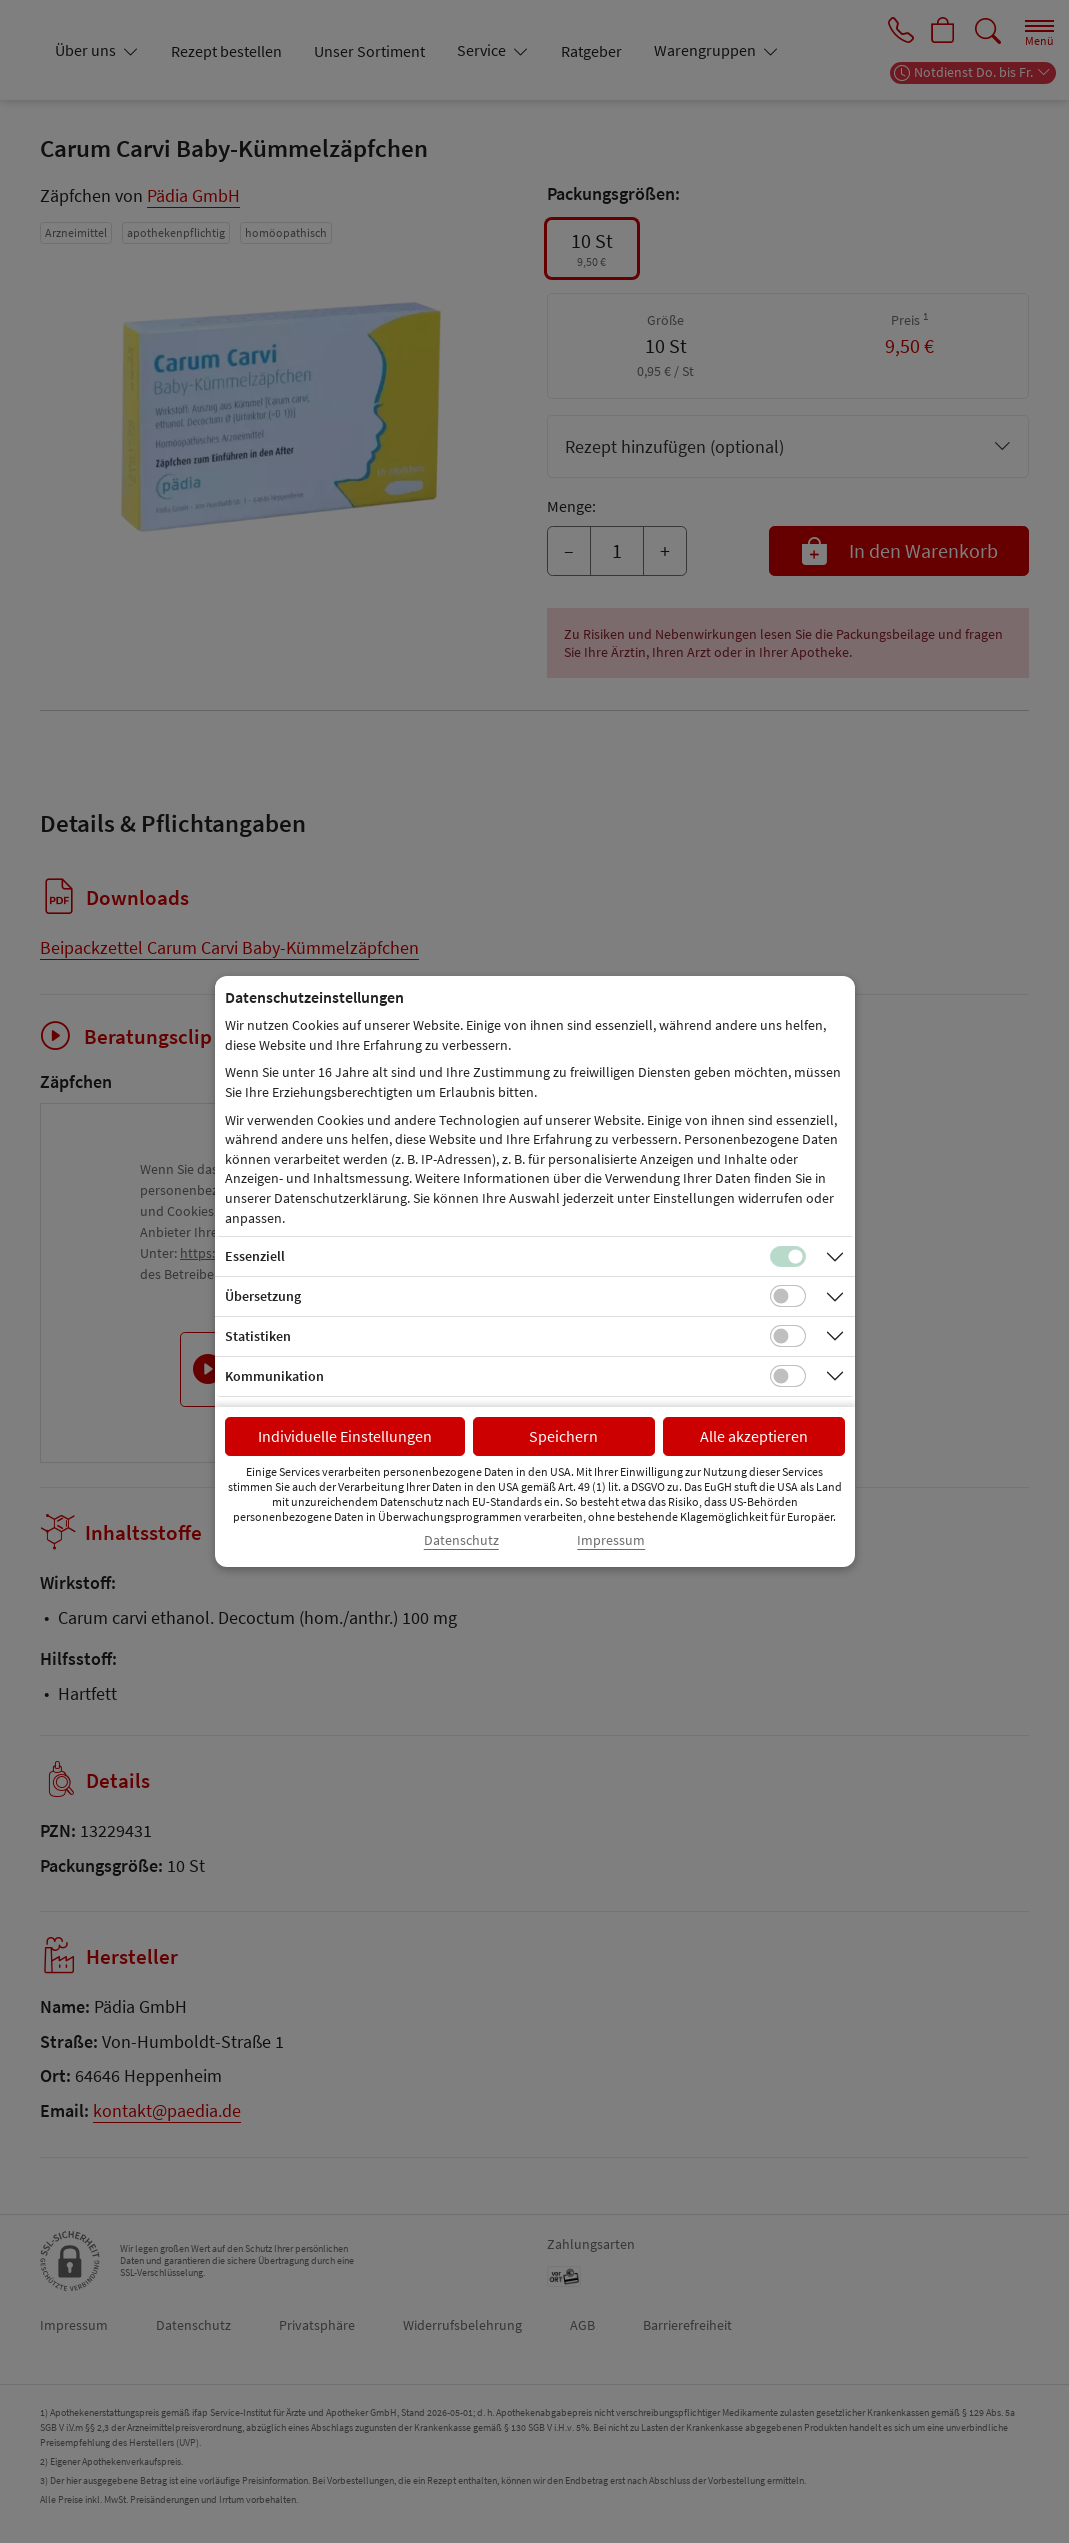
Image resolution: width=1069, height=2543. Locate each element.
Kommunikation (274, 1376)
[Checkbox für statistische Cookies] (788, 1336)
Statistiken (258, 1336)
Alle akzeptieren (754, 1436)
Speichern (563, 1436)
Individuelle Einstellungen (345, 1436)
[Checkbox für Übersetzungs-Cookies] (788, 1296)
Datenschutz (461, 1540)
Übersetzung (263, 1296)
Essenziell (255, 1256)
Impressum (611, 1540)
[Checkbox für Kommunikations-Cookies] (788, 1376)
